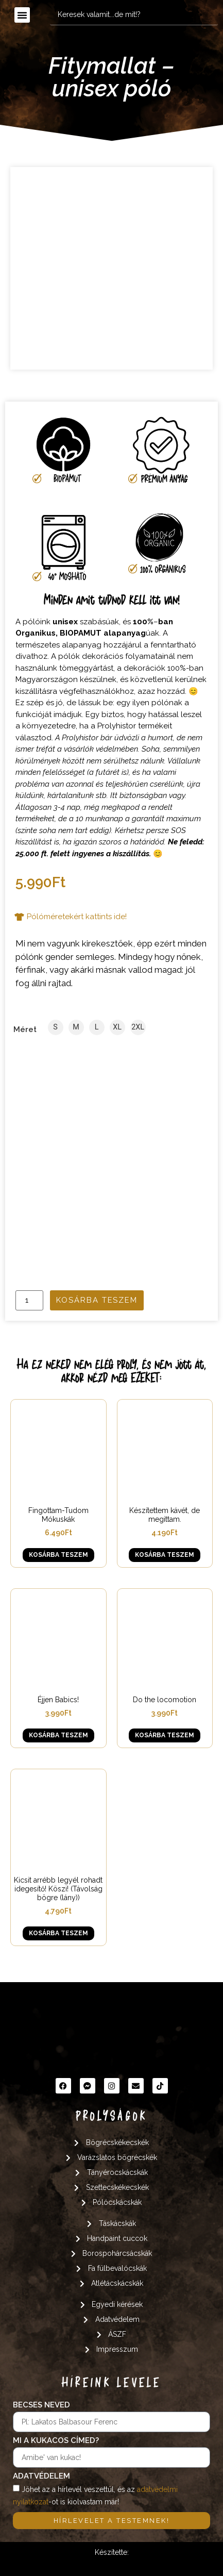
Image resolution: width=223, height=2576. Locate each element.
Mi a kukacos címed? (56, 2441)
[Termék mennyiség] (29, 1300)
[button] (22, 15)
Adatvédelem (41, 2476)
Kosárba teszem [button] (58, 1554)
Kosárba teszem (97, 1300)
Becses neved (41, 2405)
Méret (25, 1030)
